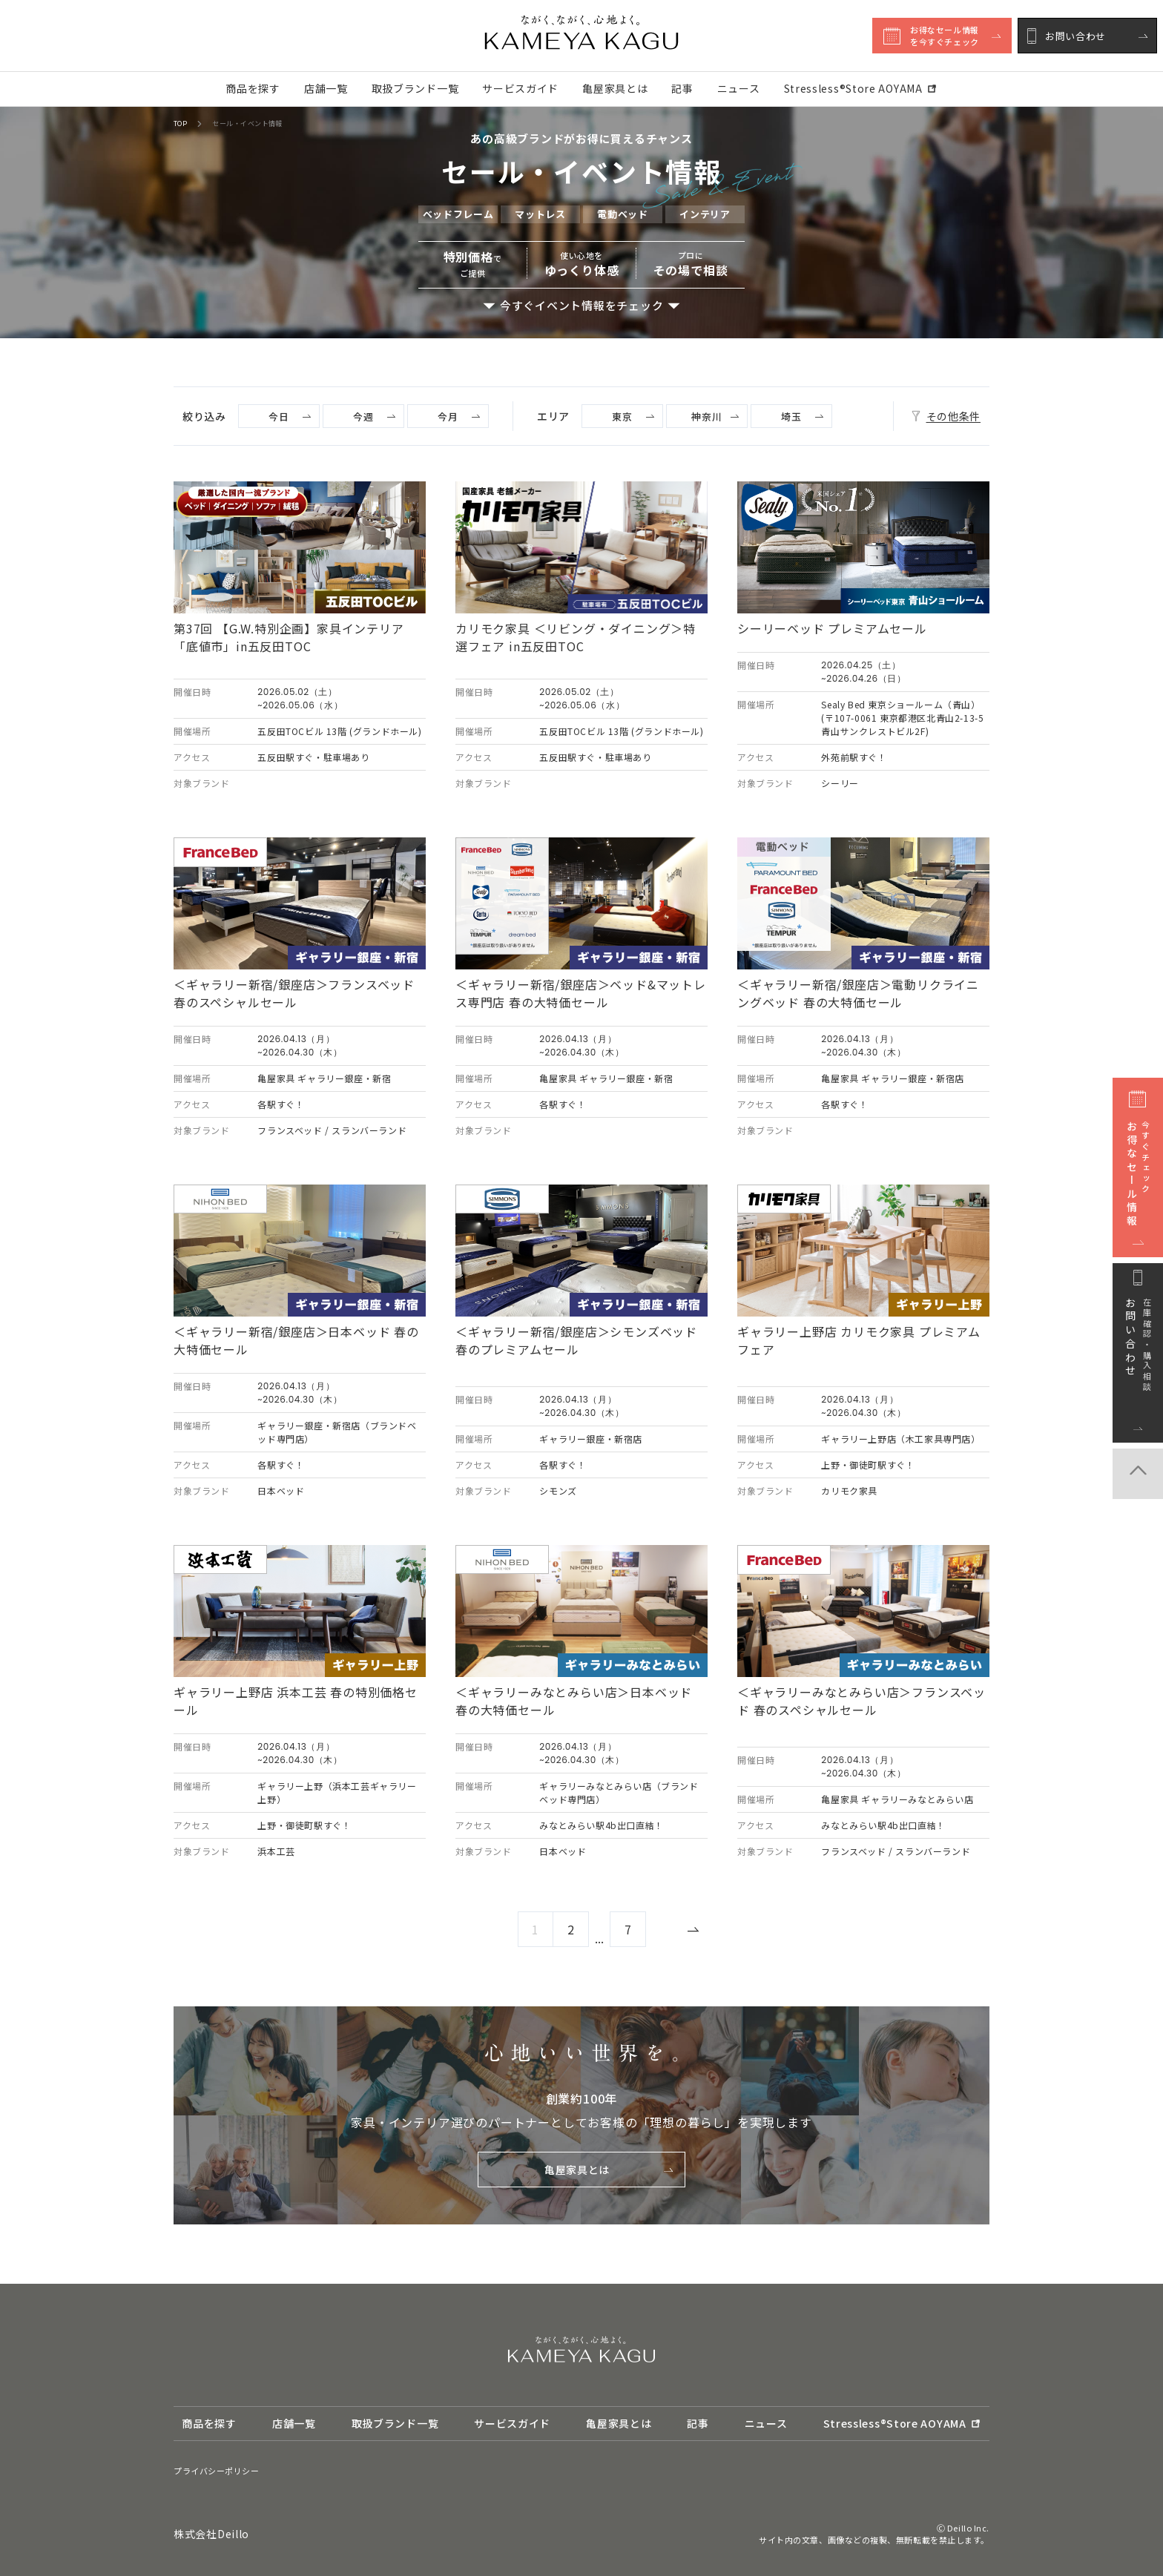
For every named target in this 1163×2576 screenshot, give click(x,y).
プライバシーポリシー (217, 2471)
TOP (180, 123)
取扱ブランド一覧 (415, 88)
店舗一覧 (326, 88)
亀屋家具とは (615, 88)
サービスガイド (520, 88)
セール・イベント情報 (247, 123)
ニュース (738, 88)
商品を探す (252, 88)
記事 (682, 88)
